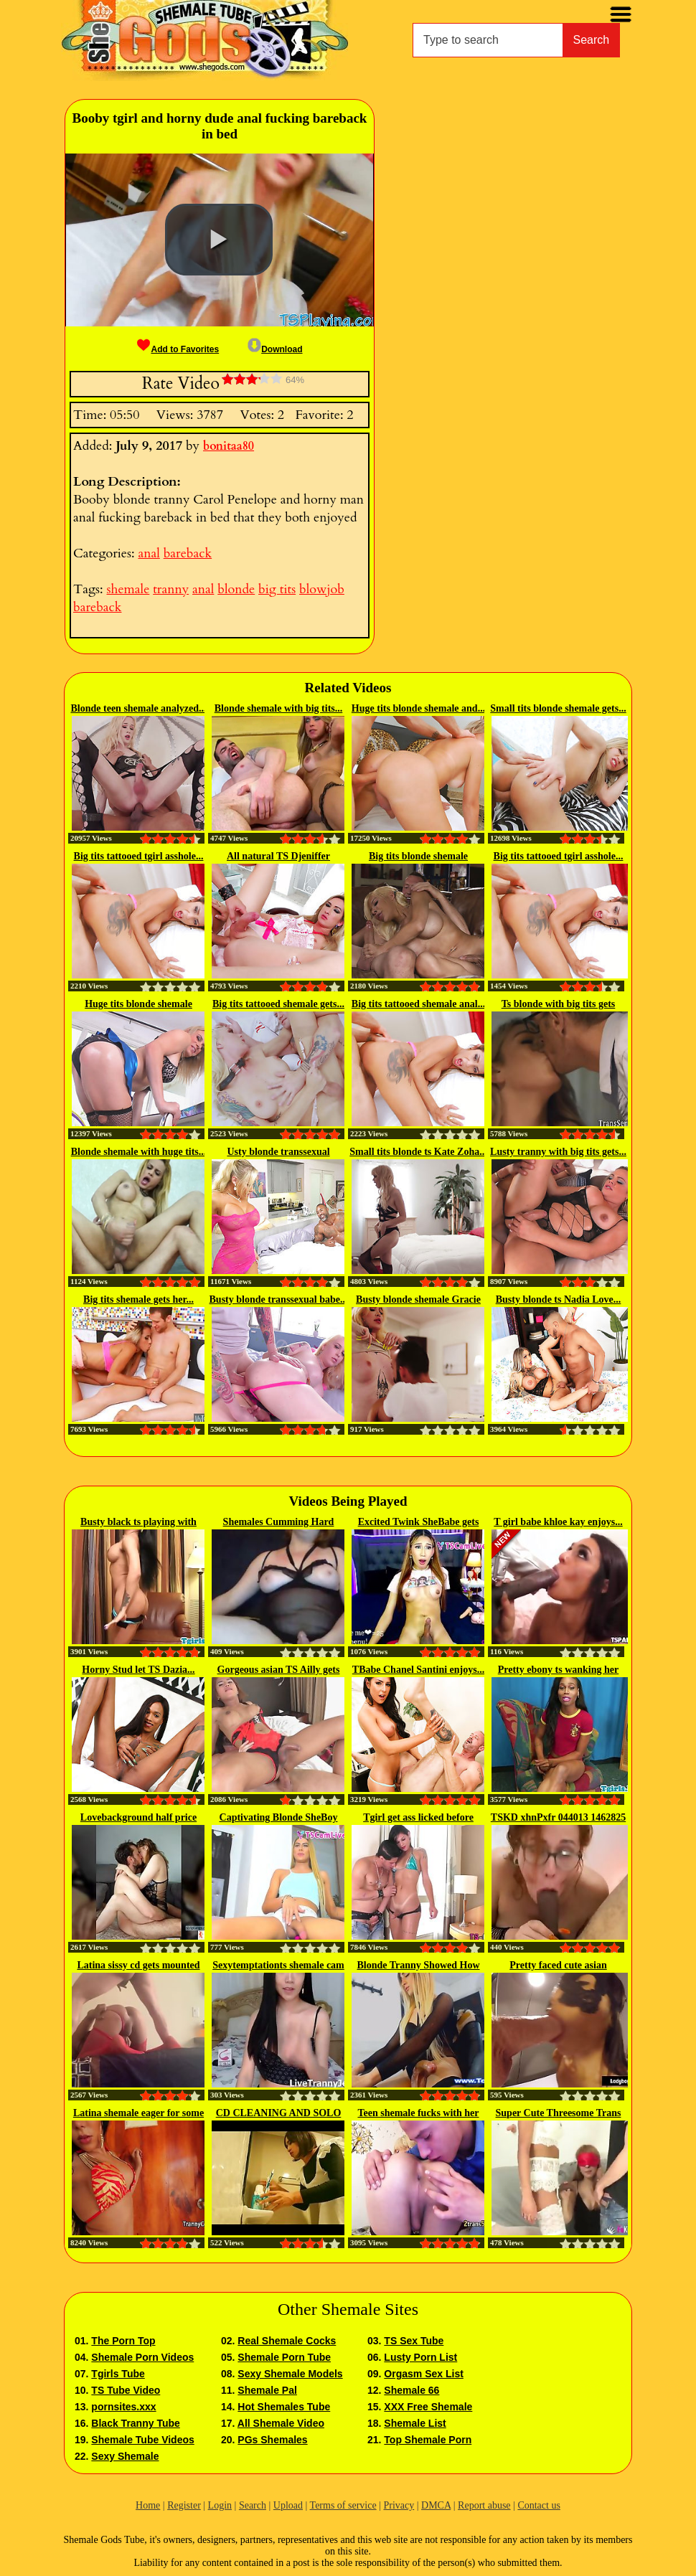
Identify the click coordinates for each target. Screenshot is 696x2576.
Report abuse (484, 2505)
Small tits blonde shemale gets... (558, 708)
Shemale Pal (267, 2390)
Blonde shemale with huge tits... (139, 1151)
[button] (219, 239)
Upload (288, 2505)
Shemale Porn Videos (142, 2357)
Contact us (538, 2505)
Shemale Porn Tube (284, 2357)
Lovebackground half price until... (138, 1818)
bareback (188, 553)
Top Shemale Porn (427, 2439)
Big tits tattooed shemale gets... (278, 1004)
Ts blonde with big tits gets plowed (559, 1005)
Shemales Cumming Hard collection (278, 1522)
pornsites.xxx (123, 2406)
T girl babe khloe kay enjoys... (558, 1521)
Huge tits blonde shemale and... (418, 708)
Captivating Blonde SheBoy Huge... (279, 1818)
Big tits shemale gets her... (138, 1299)
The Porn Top (123, 2340)
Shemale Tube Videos (142, 2439)
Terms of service (343, 2505)
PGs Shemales (272, 2439)
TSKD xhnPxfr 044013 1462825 (558, 1817)
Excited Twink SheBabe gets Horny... (418, 1522)
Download (275, 349)
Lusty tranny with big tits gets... (558, 1151)
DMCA (436, 2505)
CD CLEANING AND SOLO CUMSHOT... (279, 2114)
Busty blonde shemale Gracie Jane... (418, 1300)
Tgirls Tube (117, 2373)
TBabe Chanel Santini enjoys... (418, 1669)
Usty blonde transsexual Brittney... (278, 1152)
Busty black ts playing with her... (138, 1522)
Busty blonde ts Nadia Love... (558, 1299)
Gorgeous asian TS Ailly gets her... (278, 1670)
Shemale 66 (411, 2390)
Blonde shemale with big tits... (279, 708)
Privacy (398, 2505)
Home (148, 2505)
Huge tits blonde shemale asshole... (138, 1005)
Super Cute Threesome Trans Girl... (558, 2114)
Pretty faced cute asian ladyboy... (557, 1966)
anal (148, 553)
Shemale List (415, 2423)
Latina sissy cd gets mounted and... (138, 1966)
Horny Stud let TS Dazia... (138, 1669)
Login (220, 2505)
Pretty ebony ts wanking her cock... (558, 1670)
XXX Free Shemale (428, 2406)
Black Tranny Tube (135, 2423)
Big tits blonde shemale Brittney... (418, 857)
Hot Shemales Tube (284, 2406)
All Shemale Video (281, 2423)
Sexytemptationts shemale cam (278, 1965)
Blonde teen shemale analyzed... (139, 708)
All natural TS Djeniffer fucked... (278, 857)
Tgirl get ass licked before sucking (418, 1818)
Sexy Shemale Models (290, 2373)
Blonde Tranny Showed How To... (418, 1966)
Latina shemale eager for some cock (138, 2114)
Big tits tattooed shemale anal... (418, 1004)
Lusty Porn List (420, 2357)
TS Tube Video (125, 2390)
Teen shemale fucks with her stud (418, 2114)
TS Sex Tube (413, 2340)
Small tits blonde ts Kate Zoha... (417, 1151)
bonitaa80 (228, 446)
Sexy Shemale (125, 2456)
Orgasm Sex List (424, 2373)
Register (184, 2505)
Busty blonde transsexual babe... (279, 1299)
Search (591, 40)
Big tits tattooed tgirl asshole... (139, 856)
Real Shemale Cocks (287, 2340)
